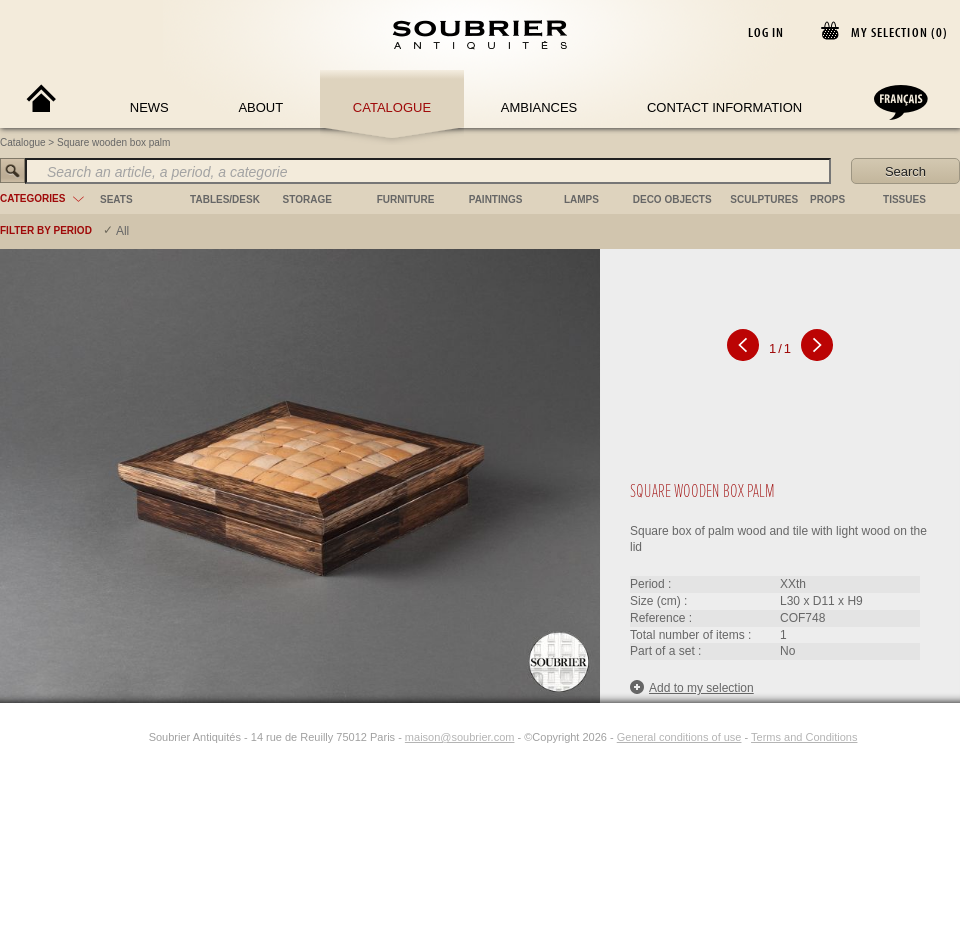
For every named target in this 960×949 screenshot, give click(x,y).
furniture (406, 199)
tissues (904, 199)
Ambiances (539, 107)
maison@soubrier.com (460, 737)
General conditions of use (679, 737)
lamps (581, 199)
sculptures (764, 199)
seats (116, 199)
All (122, 231)
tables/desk (225, 199)
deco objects (672, 199)
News (149, 107)
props (827, 199)
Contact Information (724, 107)
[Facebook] (113, 737)
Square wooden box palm (113, 142)
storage (307, 199)
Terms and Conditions (804, 737)
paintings (496, 199)
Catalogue (392, 107)
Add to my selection (692, 687)
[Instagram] (136, 737)
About (260, 107)
